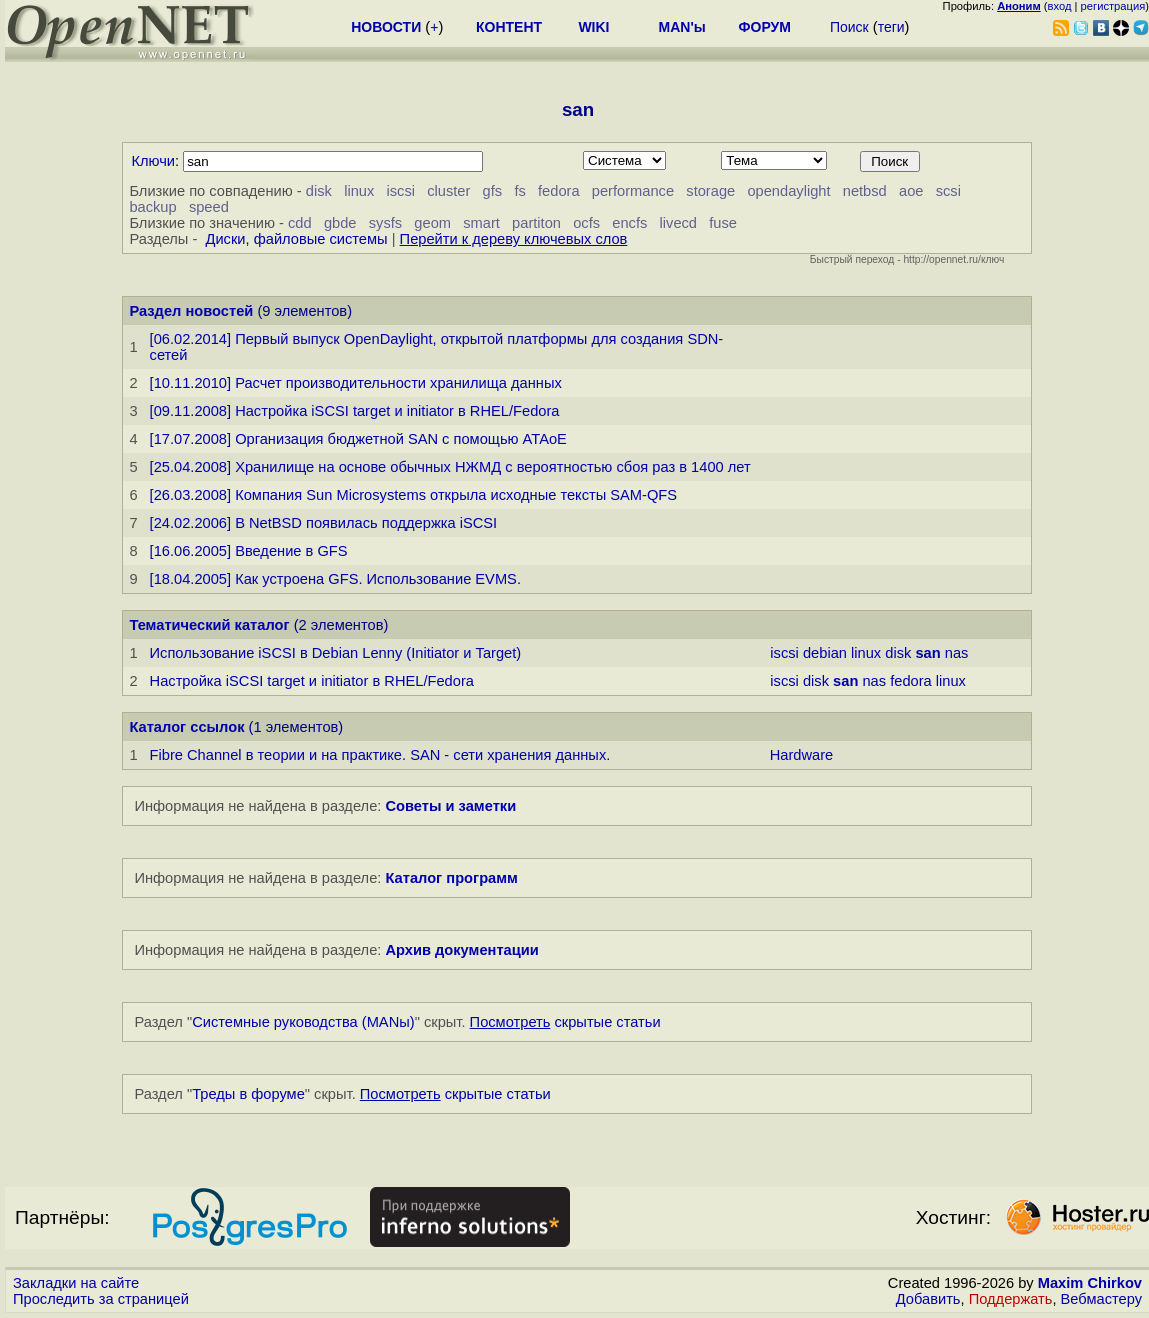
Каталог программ (451, 878)
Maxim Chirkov (1090, 1283)
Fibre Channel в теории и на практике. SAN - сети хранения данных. (380, 755)
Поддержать (1011, 1299)
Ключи (153, 161)
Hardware (802, 755)
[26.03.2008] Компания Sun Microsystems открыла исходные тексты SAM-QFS (414, 495)
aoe (911, 191)
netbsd (865, 191)
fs (519, 191)
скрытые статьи (565, 1022)
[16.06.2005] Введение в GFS (249, 551)
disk (319, 191)
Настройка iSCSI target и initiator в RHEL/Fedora (312, 681)
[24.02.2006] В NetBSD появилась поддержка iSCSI (324, 523)
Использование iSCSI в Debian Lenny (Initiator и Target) (336, 653)
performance (633, 191)
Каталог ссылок (186, 727)
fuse (723, 223)
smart (481, 223)
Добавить (928, 1299)
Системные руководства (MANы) (303, 1022)
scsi (948, 191)
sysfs (385, 223)
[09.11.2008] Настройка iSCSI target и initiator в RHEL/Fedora (355, 411)
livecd (678, 223)
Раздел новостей (191, 311)
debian (825, 653)
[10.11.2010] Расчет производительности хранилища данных (356, 383)
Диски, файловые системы (296, 239)
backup (152, 207)
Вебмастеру (1101, 1299)
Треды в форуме (248, 1094)
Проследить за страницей (101, 1299)
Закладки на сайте (76, 1283)
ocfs (586, 223)
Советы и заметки (450, 806)
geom (432, 223)
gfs (493, 191)
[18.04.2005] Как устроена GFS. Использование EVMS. (335, 579)
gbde (340, 223)
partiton (536, 223)
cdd (300, 223)
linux (359, 191)
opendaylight (788, 191)
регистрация (1113, 6)
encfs (629, 223)
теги (891, 27)
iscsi (401, 191)
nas (957, 653)
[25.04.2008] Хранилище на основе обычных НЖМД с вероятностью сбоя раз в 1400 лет (450, 467)
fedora (559, 191)
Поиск (849, 27)
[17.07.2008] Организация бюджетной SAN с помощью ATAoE (358, 439)
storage (710, 191)
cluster (448, 191)
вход (1060, 6)
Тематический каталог (209, 625)
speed (209, 207)
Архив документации (461, 950)
